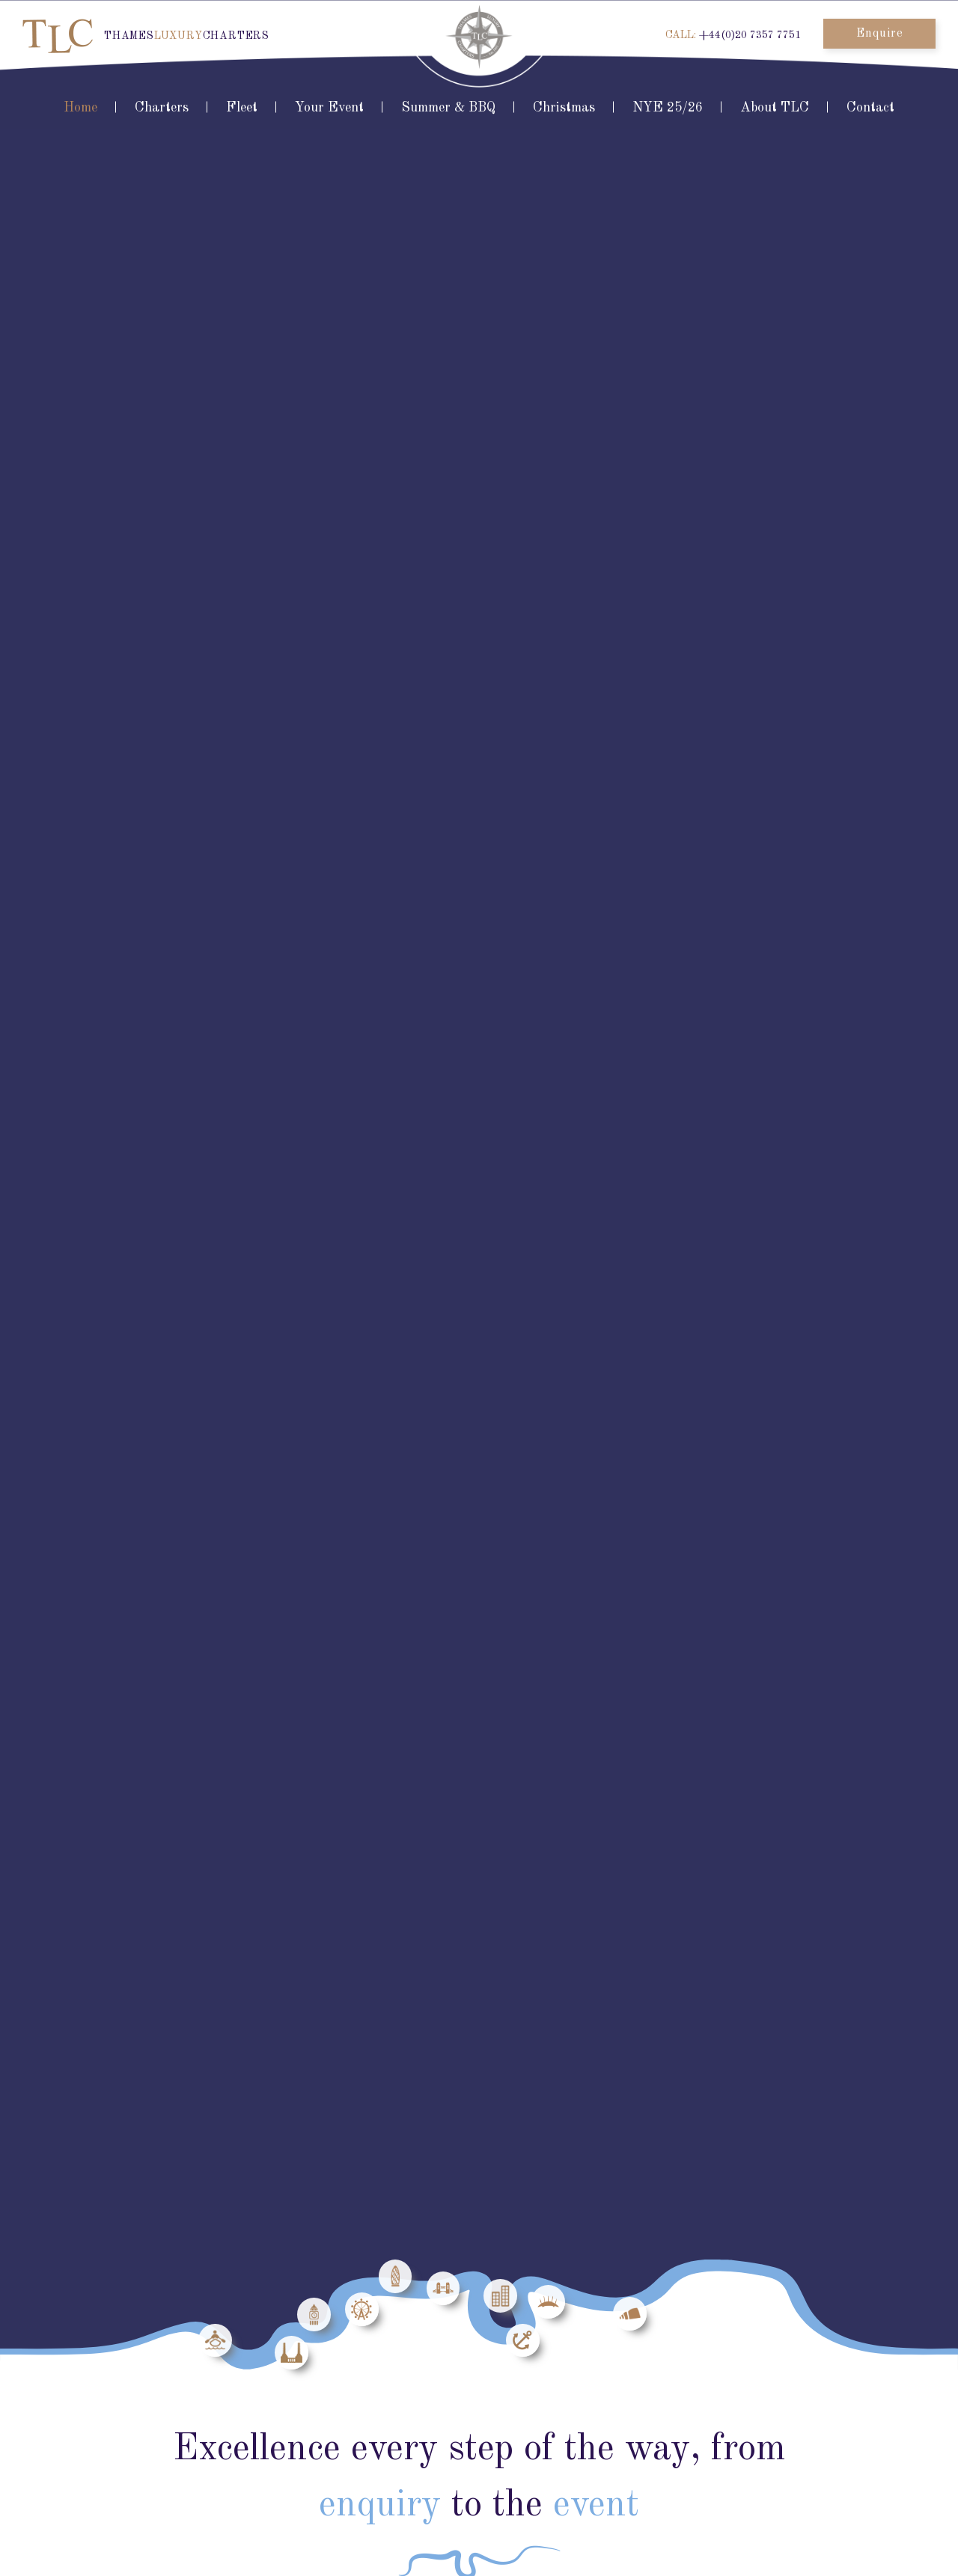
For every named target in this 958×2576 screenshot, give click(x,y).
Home (80, 107)
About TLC (774, 107)
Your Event (329, 107)
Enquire (879, 34)
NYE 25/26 (667, 107)
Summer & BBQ (448, 107)
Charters (162, 107)
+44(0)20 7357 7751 (750, 35)
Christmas (564, 107)
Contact (870, 107)
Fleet (241, 107)
